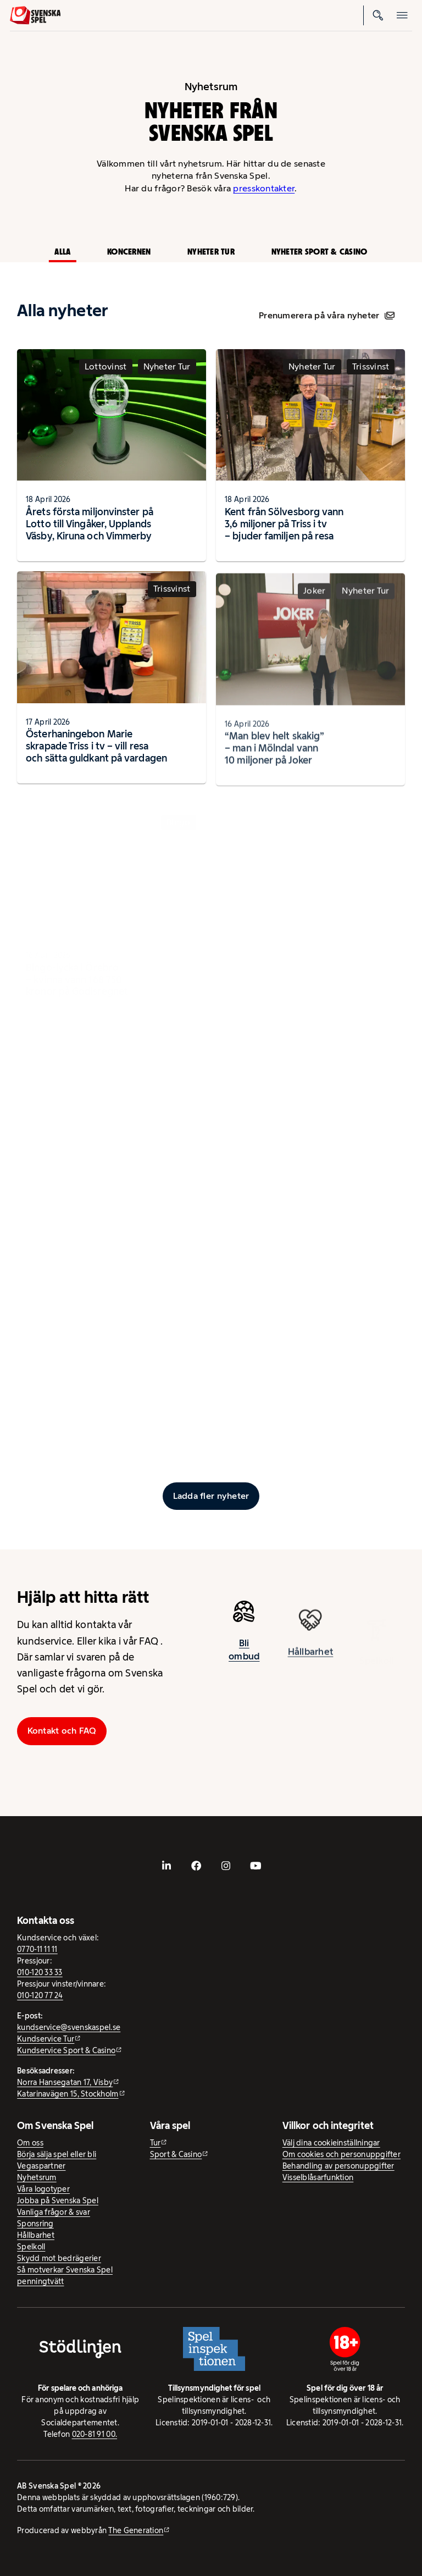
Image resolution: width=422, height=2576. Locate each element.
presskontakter (264, 188)
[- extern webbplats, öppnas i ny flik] (166, 1866)
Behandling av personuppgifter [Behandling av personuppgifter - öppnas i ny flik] (338, 2166)
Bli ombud (244, 1656)
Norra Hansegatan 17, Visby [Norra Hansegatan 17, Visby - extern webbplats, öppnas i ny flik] (65, 2082)
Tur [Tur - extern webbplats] (155, 2143)
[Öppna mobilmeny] (402, 15)
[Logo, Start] (35, 15)
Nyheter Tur (211, 251)
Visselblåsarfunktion (317, 2177)
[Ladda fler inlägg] (211, 1496)
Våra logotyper (43, 2189)
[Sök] (378, 15)
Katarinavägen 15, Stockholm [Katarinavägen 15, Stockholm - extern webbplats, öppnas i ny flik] (67, 2094)
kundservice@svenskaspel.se (68, 2027)
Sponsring (35, 2224)
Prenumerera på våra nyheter (327, 315)
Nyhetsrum (36, 2177)
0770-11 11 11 (37, 1949)
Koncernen (129, 251)
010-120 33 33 (40, 1972)
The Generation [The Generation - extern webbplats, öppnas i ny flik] (135, 2530)
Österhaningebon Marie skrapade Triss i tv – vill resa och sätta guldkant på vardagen (96, 752)
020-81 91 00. (95, 2434)
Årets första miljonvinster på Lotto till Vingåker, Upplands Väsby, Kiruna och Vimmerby (89, 523)
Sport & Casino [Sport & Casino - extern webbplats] (176, 2154)
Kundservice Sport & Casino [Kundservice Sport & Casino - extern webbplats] (66, 2050)
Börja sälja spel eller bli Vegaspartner (56, 2160)
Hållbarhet (35, 2235)
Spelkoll (31, 2247)
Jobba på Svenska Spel (57, 2200)
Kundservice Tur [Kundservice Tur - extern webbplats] (45, 2039)
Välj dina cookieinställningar (331, 2143)
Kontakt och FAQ (62, 1730)
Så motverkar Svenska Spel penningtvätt (65, 2275)
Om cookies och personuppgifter (341, 2154)
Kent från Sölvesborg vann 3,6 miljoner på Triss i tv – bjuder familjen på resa (284, 523)
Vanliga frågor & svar (53, 2212)
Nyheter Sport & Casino (319, 251)
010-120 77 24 (40, 1995)
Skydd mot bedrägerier (59, 2258)
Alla (62, 251)
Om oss (30, 2143)
